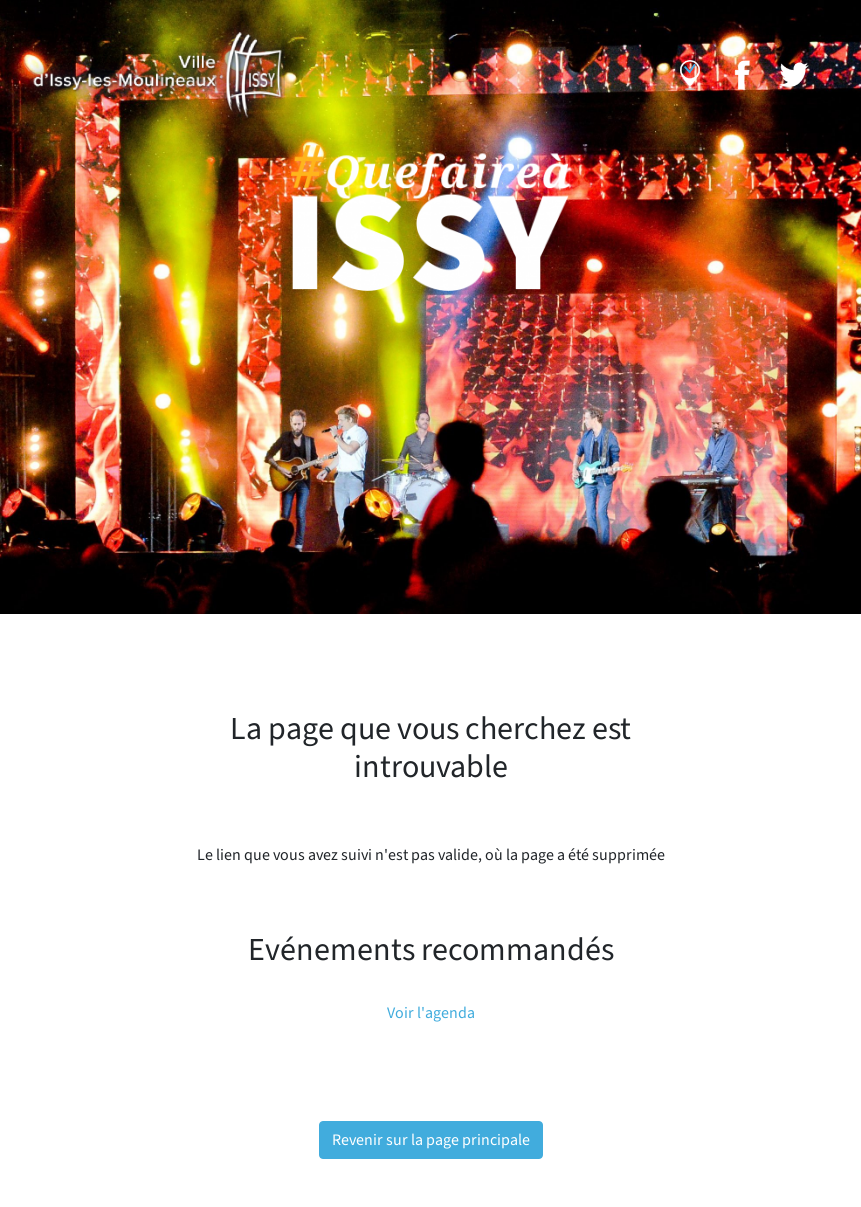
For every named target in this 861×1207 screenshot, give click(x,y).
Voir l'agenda (431, 1013)
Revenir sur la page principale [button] (431, 1140)
